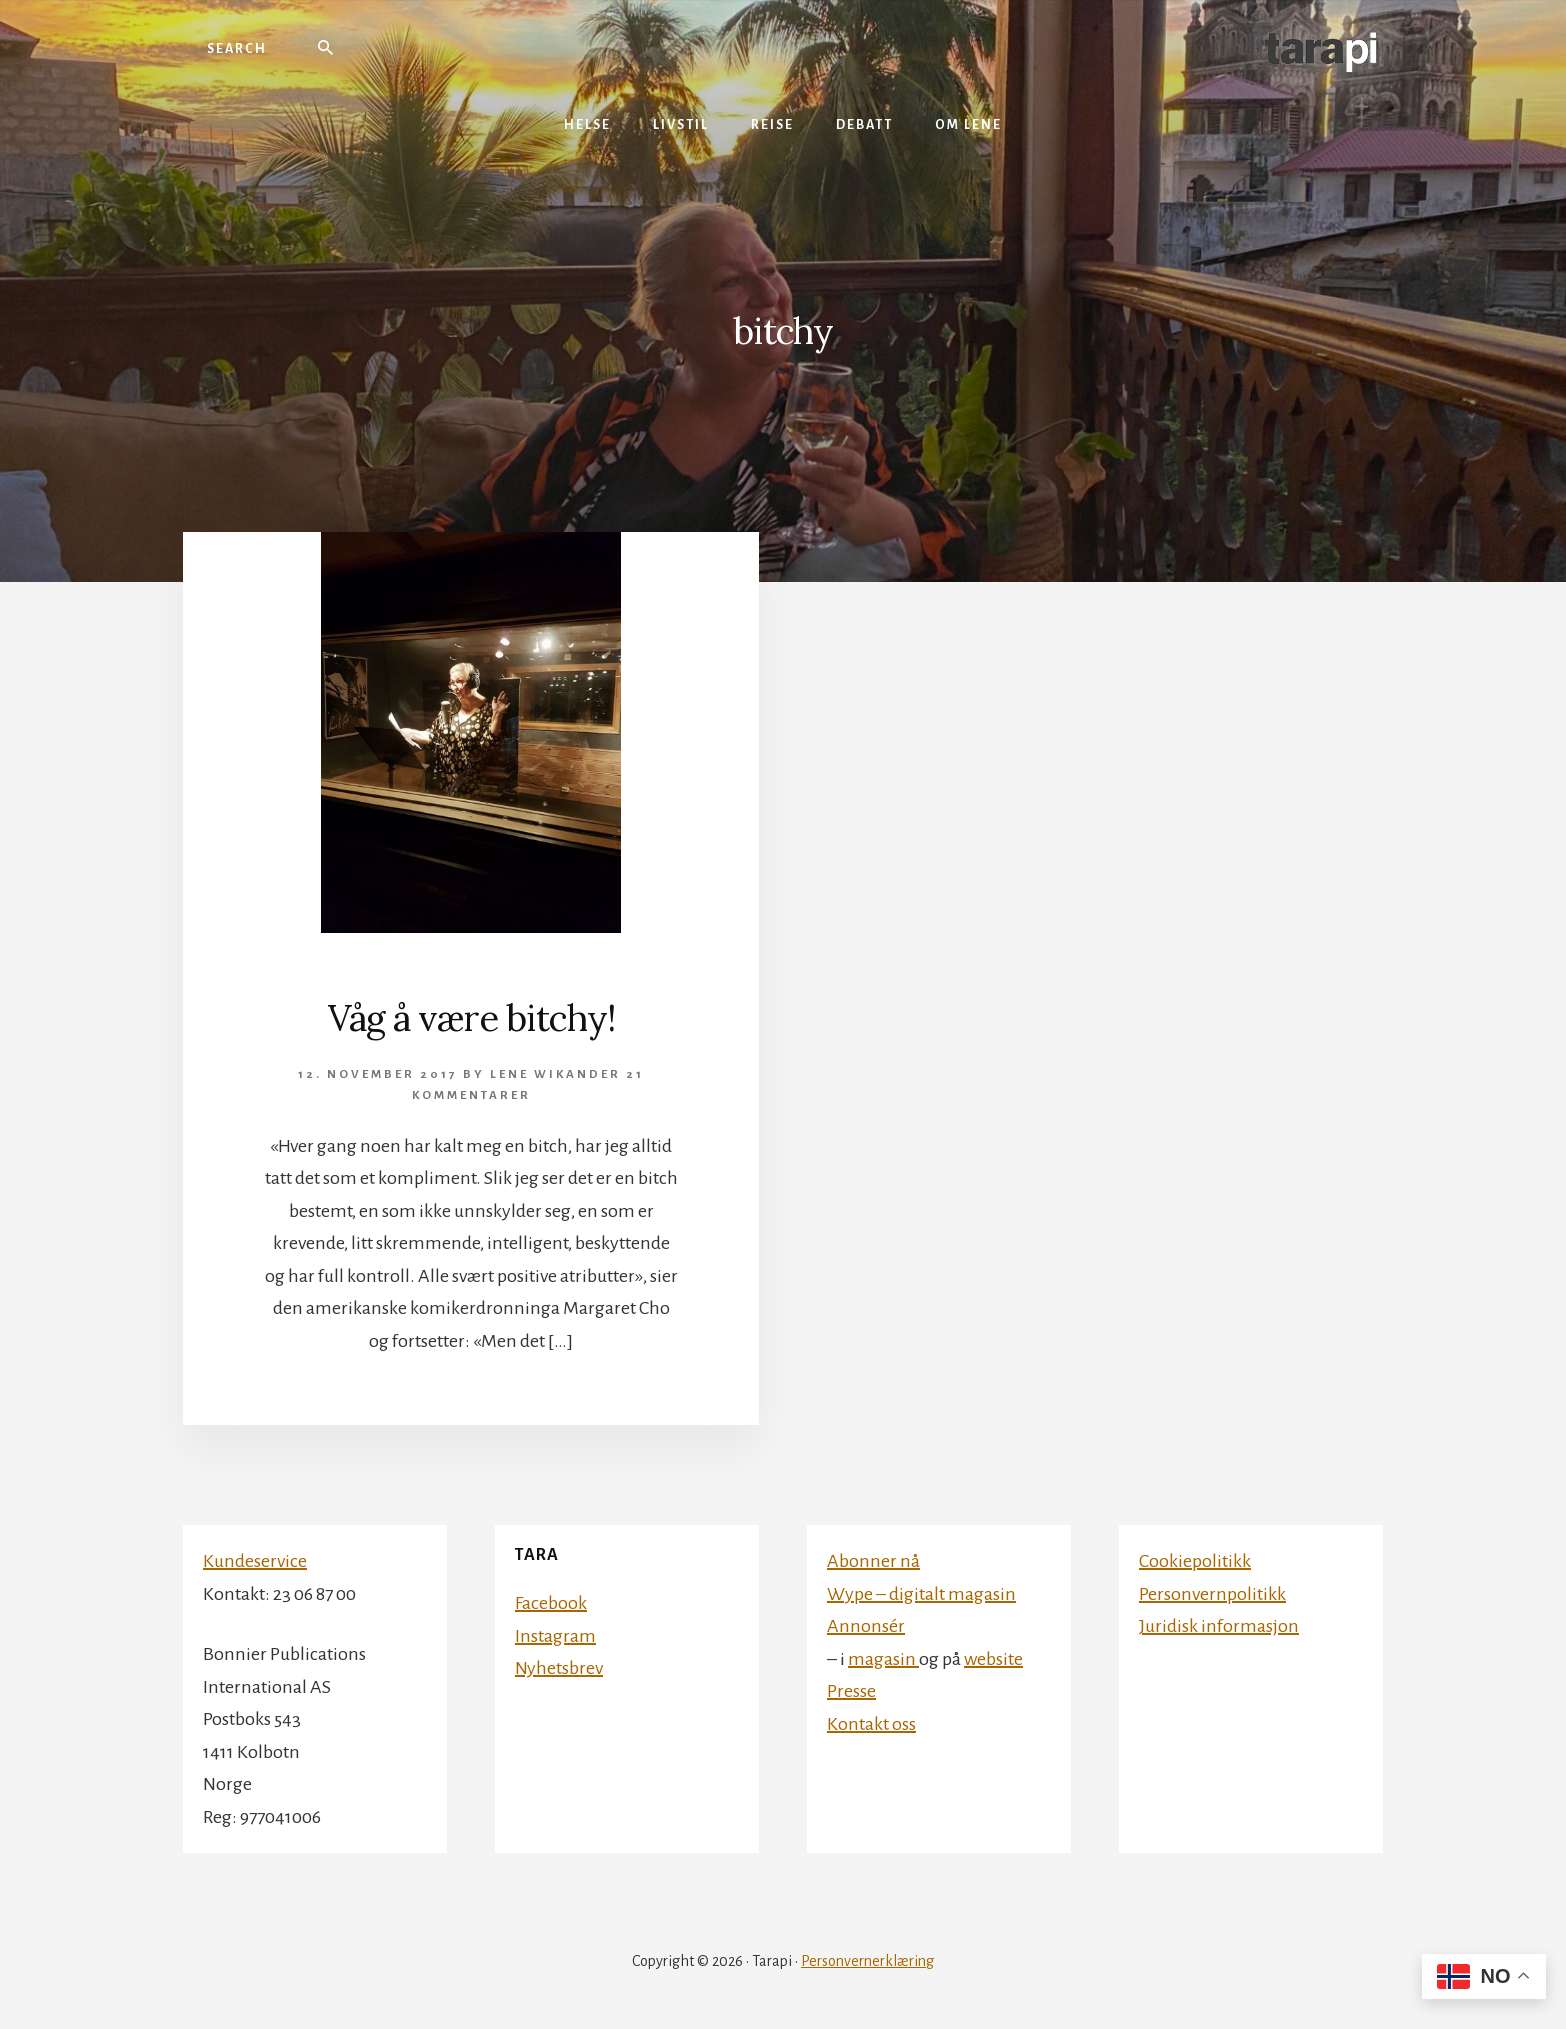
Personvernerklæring (867, 1961)
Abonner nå (873, 1561)
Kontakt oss (871, 1724)
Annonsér (866, 1626)
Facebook (551, 1603)
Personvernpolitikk (1212, 1594)
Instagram (555, 1636)
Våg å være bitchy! (471, 1018)
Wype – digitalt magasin (921, 1594)
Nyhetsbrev (559, 1668)
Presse (851, 1691)
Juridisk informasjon (1219, 1626)
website (993, 1659)
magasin (883, 1659)
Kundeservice (255, 1561)
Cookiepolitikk (1195, 1561)
